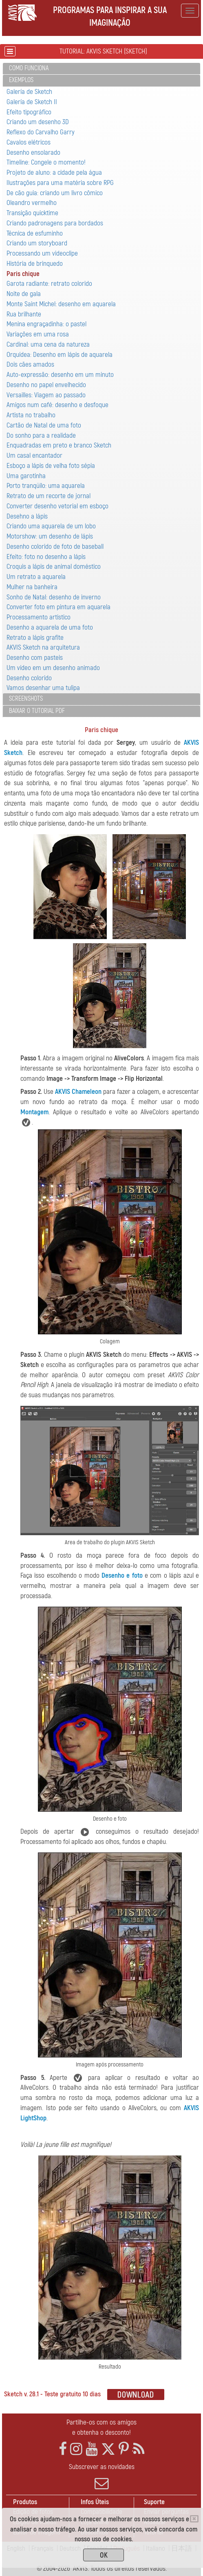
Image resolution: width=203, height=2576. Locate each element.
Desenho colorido (29, 678)
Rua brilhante (24, 314)
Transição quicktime (32, 213)
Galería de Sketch (29, 91)
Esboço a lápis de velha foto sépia (51, 465)
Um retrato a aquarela (36, 576)
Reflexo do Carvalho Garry (41, 132)
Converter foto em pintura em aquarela (58, 607)
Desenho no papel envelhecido (46, 385)
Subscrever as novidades (101, 2476)
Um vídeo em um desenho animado (53, 667)
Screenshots (26, 699)
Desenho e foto (122, 1575)
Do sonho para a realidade (41, 435)
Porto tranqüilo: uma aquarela (46, 485)
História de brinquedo (35, 263)
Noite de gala (24, 293)
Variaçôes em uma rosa (38, 334)
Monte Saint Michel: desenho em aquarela (61, 304)
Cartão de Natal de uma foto (44, 425)
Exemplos (21, 80)
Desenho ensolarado (33, 152)
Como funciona (29, 68)
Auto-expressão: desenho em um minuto (60, 374)
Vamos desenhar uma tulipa (43, 688)
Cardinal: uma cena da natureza (48, 344)
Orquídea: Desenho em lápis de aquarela (60, 354)
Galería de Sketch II (32, 102)
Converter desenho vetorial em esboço (57, 506)
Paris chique (23, 273)
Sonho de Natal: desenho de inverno (54, 597)
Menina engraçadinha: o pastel (46, 324)
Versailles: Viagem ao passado (46, 395)
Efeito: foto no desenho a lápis (46, 556)
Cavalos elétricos (29, 142)
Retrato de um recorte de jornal (48, 496)
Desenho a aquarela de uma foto (50, 627)
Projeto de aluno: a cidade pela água (54, 172)
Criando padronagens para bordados (55, 223)
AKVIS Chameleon (78, 1091)
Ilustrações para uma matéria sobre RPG (60, 182)
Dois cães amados (30, 364)
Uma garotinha (26, 476)
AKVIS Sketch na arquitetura (43, 647)
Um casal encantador (34, 455)
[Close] (194, 2518)
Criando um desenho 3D (38, 122)
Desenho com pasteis (35, 657)
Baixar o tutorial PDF (37, 711)
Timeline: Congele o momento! (46, 162)
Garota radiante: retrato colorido (49, 283)
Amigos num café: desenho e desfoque (57, 405)
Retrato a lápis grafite (35, 637)
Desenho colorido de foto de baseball (55, 546)
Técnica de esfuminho (35, 233)
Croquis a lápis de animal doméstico (54, 566)
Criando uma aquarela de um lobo (51, 526)
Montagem (34, 1112)
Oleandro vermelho (32, 202)
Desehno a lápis (27, 516)
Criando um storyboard (37, 243)
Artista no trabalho (31, 415)
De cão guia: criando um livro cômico (55, 193)
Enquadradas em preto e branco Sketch (59, 445)
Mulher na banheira (32, 587)
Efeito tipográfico (29, 112)
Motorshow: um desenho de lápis (50, 536)
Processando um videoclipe (42, 253)
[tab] (101, 69)
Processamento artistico (39, 617)
